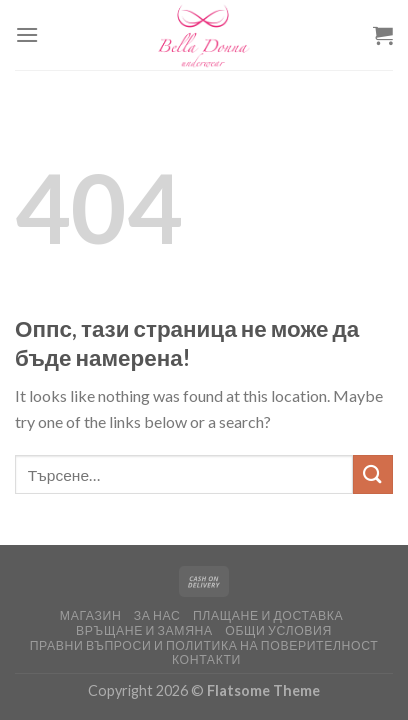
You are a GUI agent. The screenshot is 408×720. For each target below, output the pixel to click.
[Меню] (27, 34)
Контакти (206, 659)
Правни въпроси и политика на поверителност (204, 645)
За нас (157, 615)
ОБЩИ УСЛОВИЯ (278, 630)
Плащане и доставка (268, 615)
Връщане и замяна (144, 630)
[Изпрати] (373, 474)
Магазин (90, 615)
